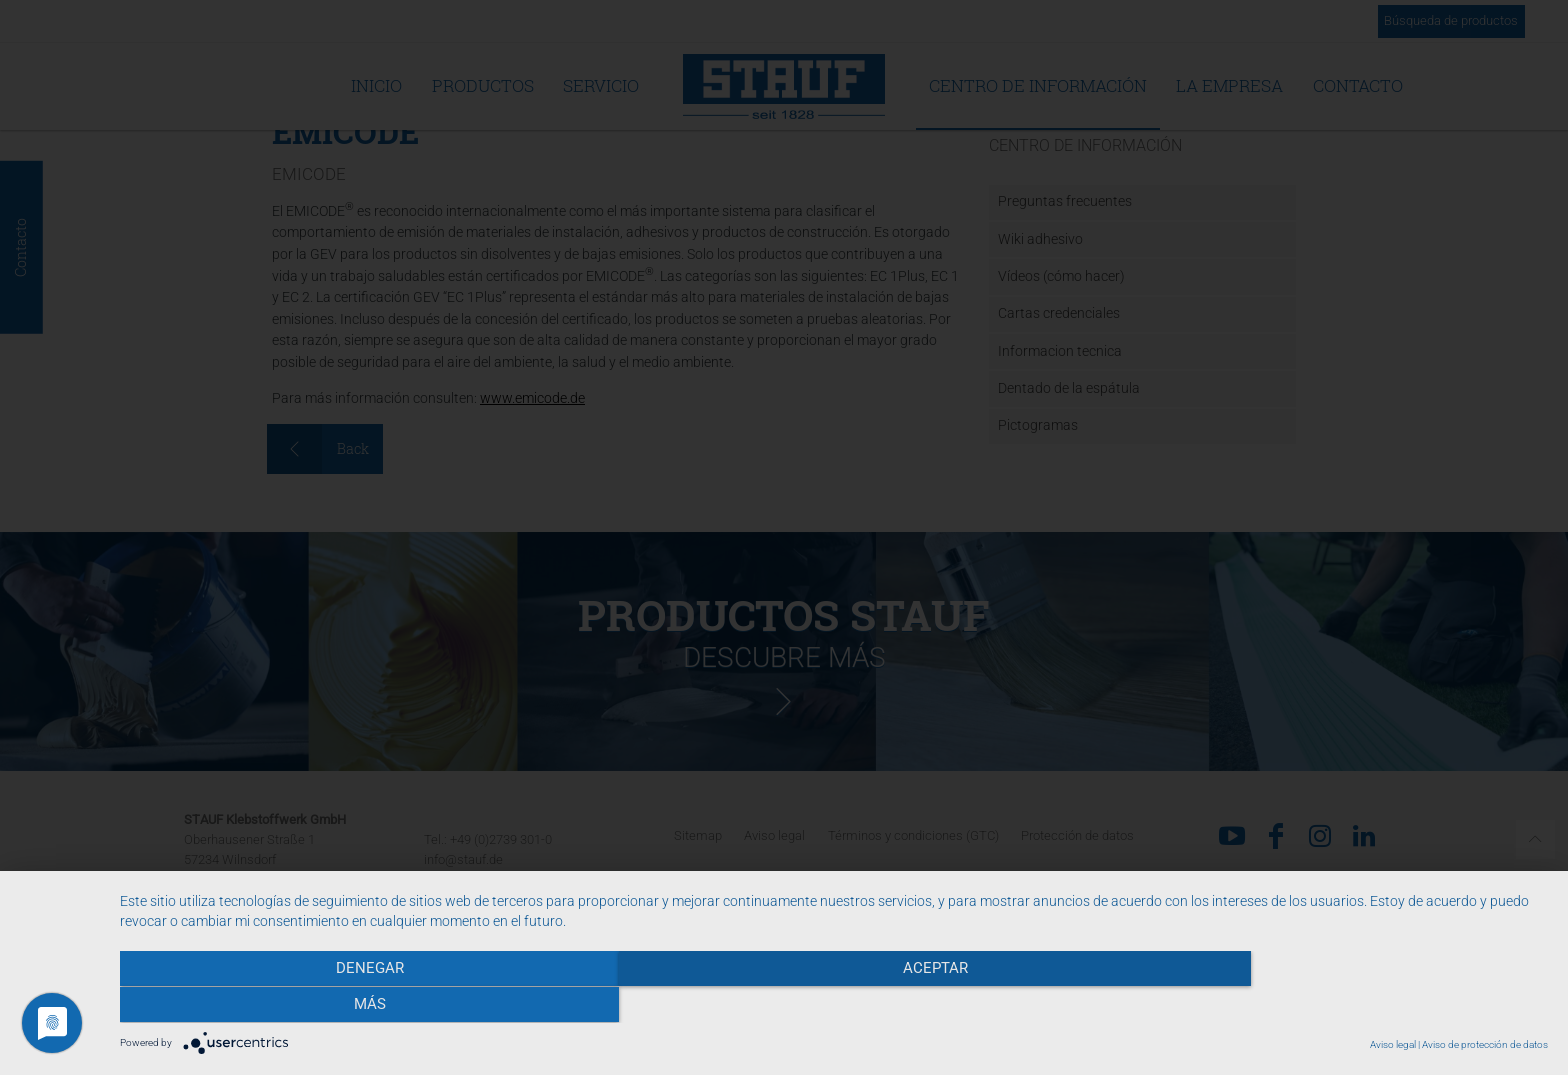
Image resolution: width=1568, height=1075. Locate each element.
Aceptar (833, 1006)
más (1334, 1006)
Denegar (334, 1006)
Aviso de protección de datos (1485, 1044)
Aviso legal (1393, 1044)
